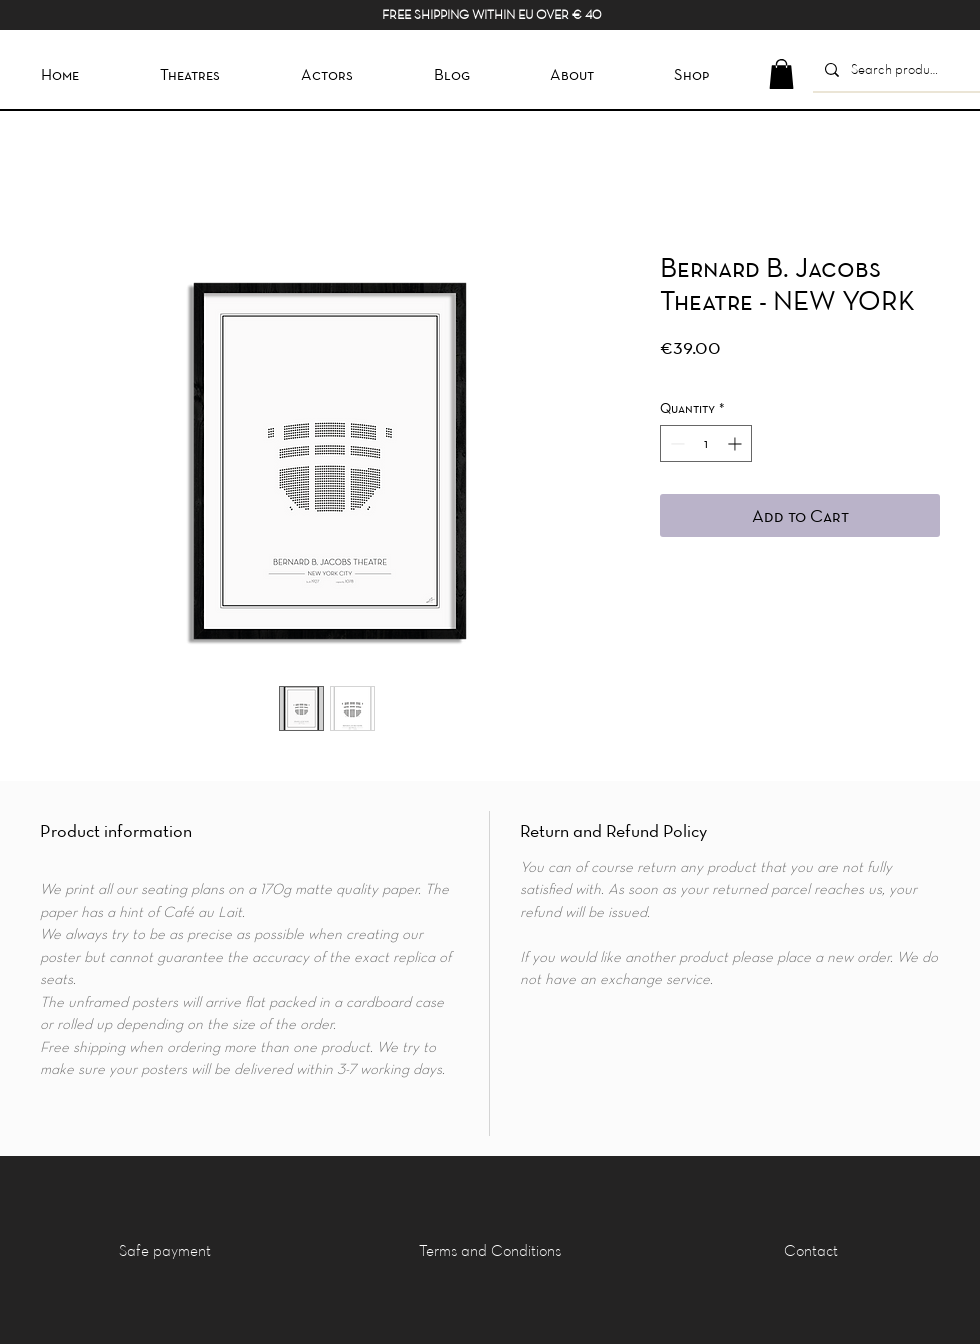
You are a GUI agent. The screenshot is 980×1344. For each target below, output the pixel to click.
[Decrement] (675, 443)
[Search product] (894, 69)
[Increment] (736, 443)
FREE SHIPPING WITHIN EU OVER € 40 (491, 14)
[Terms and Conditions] (489, 1250)
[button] (781, 74)
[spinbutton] (706, 443)
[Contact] (811, 1250)
